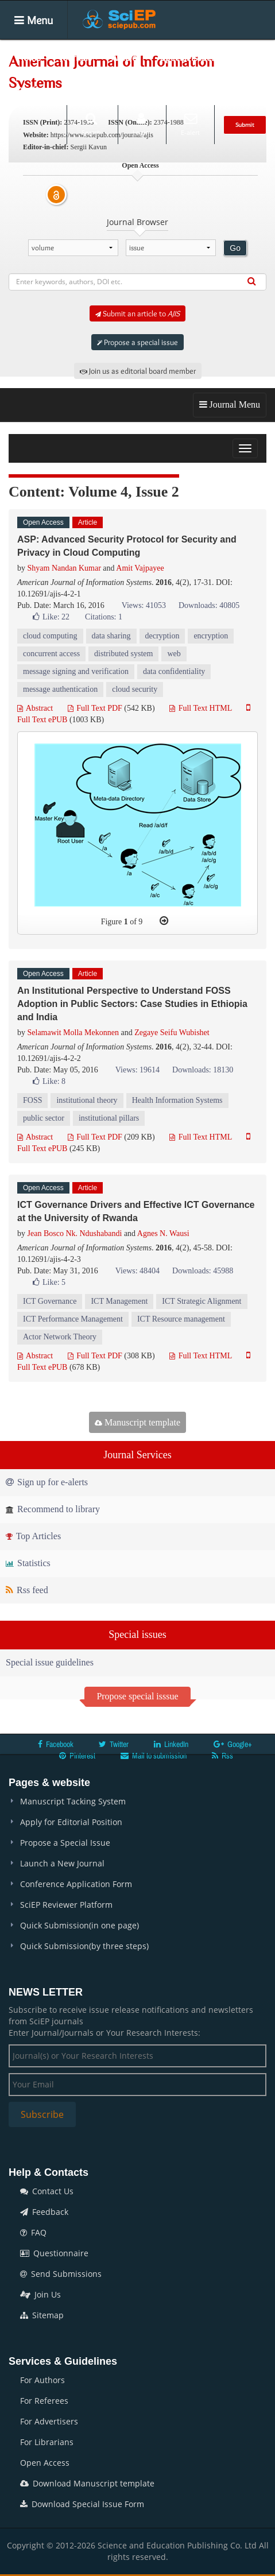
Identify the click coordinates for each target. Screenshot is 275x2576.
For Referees (44, 2400)
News (141, 90)
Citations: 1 (103, 617)
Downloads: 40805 (209, 605)
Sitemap (42, 2315)
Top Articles (33, 1536)
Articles (126, 57)
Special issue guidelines (50, 1662)
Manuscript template (137, 1422)
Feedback (44, 2211)
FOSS (32, 1100)
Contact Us (46, 2191)
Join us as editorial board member (138, 371)
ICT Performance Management (73, 1319)
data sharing (111, 636)
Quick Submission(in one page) (79, 1925)
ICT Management (119, 1301)
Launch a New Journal (62, 1863)
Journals (76, 57)
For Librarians (46, 2441)
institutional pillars (109, 1118)
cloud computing (50, 636)
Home (29, 57)
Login (141, 124)
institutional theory (86, 1100)
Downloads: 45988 (202, 1270)
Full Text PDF (95, 708)
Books (29, 90)
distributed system (123, 653)
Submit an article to (137, 313)
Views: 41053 (144, 605)
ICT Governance (49, 1301)
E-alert (190, 124)
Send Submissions (61, 2273)
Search (91, 124)
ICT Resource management (181, 1319)
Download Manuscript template (87, 2483)
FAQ (33, 2232)
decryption (162, 636)
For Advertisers (49, 2421)
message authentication (60, 689)
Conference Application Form (76, 1883)
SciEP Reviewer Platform (66, 1904)
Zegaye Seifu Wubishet (172, 1032)
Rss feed (27, 1590)
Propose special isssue (137, 1696)
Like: (51, 617)
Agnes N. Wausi (163, 1233)
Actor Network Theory (59, 1336)
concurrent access (51, 653)
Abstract (35, 708)
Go (235, 248)
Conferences (85, 90)
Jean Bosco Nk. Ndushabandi (75, 1233)
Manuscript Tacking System (73, 1801)
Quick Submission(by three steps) (84, 1945)
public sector (43, 1118)
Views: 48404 (137, 1270)
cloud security (134, 689)
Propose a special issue (137, 342)
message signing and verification (76, 671)
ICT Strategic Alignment (201, 1301)
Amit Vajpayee (140, 568)
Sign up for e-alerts (47, 1482)
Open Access (44, 2462)
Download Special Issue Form (82, 2503)
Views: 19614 (137, 1070)
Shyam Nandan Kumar (64, 568)
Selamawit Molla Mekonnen (73, 1032)
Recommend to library (53, 1509)
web (173, 653)
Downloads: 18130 (202, 1070)
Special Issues (187, 57)
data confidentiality (174, 671)
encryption (210, 636)
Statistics (28, 1563)
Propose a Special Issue (65, 1842)
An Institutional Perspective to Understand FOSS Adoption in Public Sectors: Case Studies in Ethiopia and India (132, 1004)
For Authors (42, 2379)
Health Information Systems (177, 1100)
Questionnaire (54, 2253)
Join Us (40, 2294)
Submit (244, 125)
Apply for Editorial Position (71, 1821)
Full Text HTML (200, 708)
